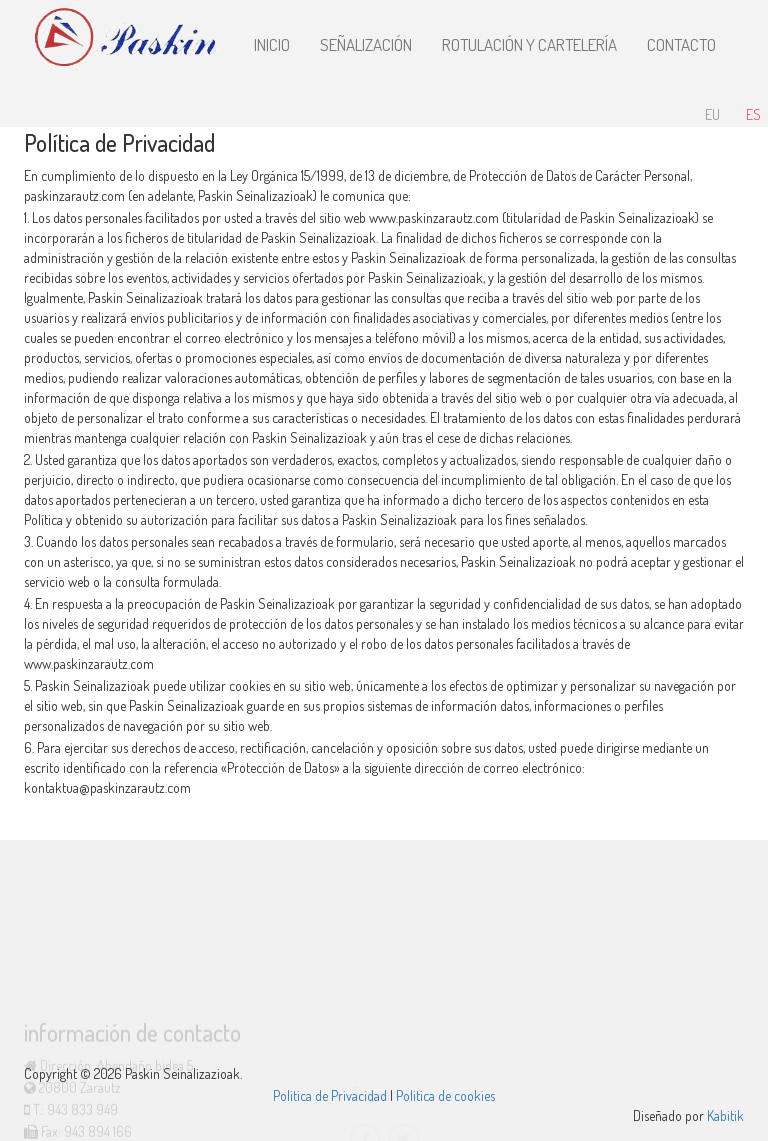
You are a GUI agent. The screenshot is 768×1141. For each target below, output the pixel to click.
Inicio (272, 44)
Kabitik (725, 1115)
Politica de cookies (445, 1095)
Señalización (366, 44)
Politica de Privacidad (330, 1095)
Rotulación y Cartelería (529, 44)
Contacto (681, 44)
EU (712, 114)
